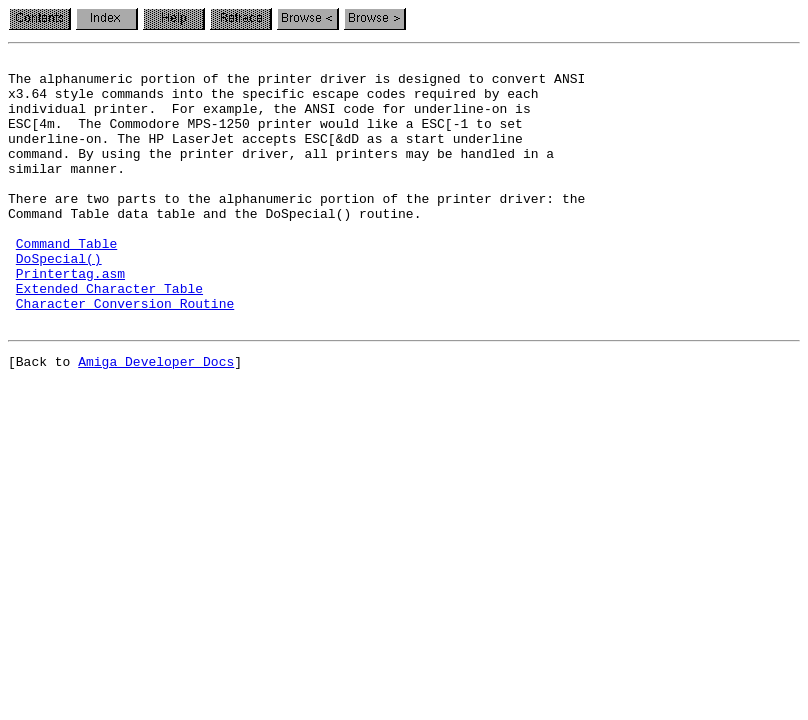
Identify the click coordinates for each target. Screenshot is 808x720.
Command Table (66, 282)
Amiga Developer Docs (156, 418)
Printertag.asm (70, 318)
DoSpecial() (59, 300)
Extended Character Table (109, 336)
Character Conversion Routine (125, 354)
